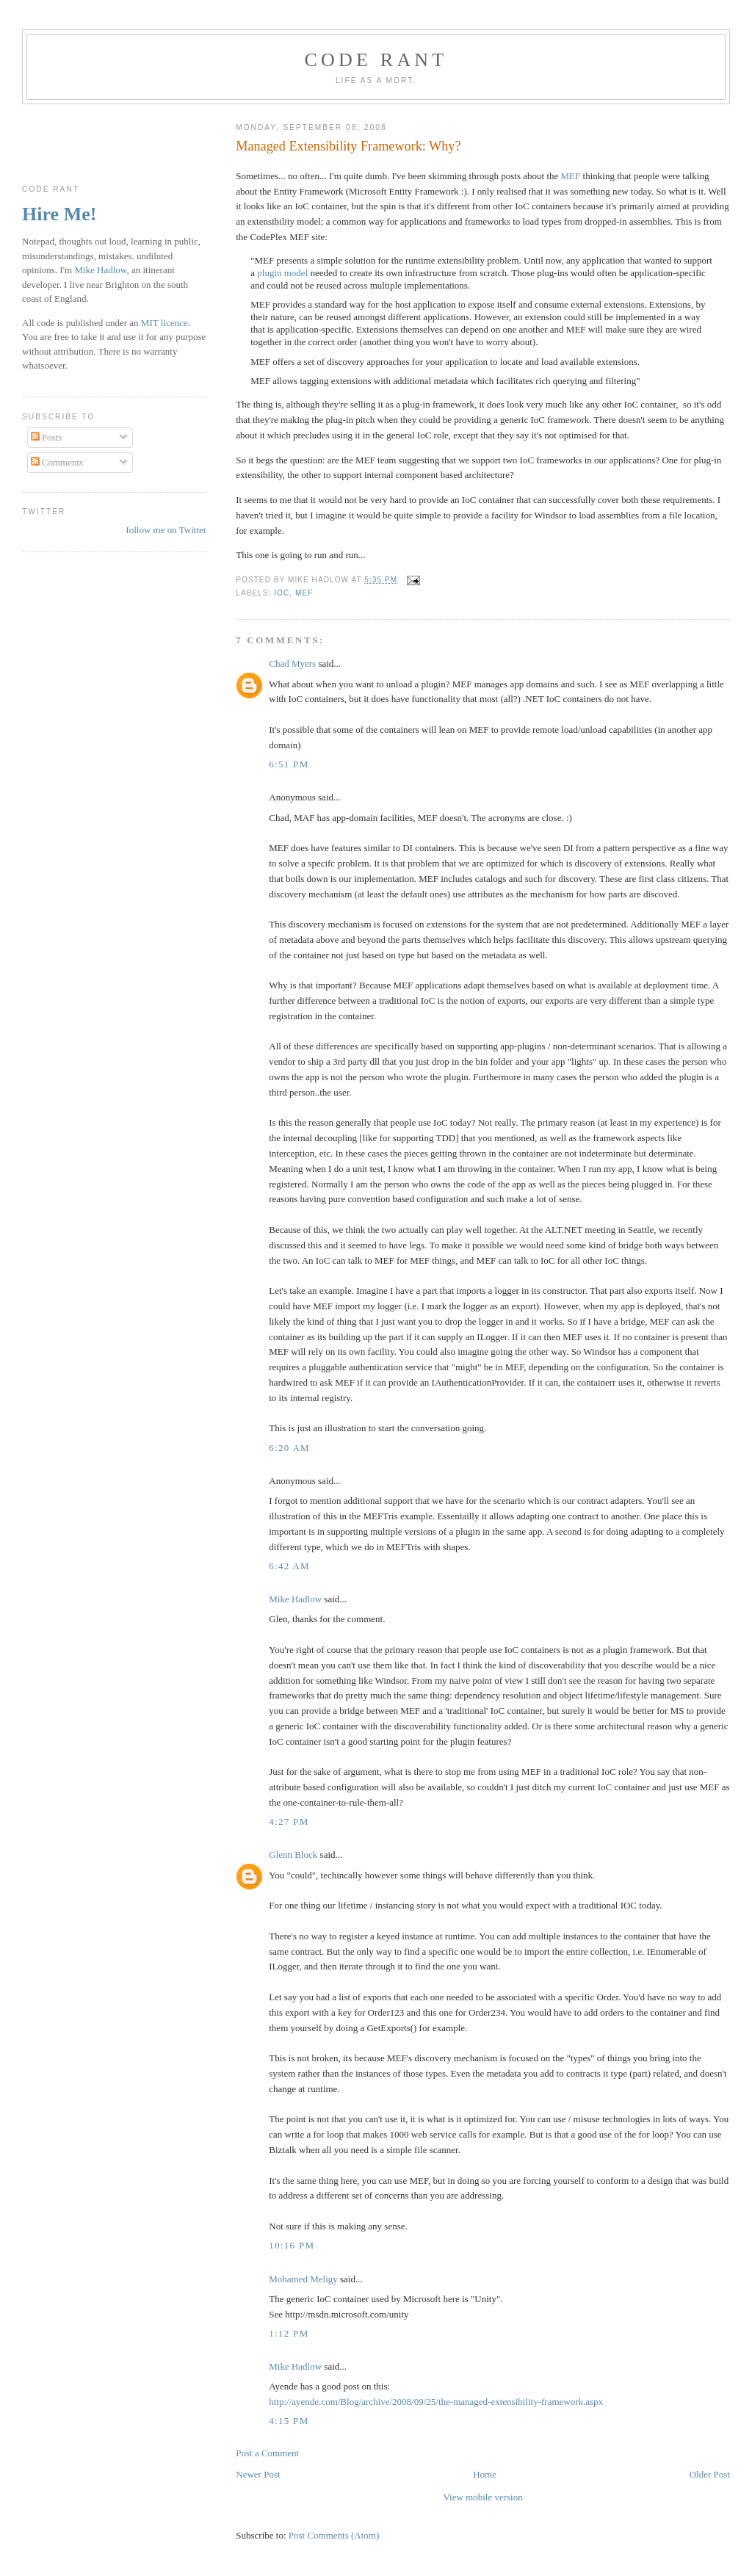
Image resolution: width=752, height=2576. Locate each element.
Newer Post (258, 2474)
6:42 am (289, 1565)
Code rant (376, 59)
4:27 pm (288, 1821)
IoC (281, 593)
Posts (46, 437)
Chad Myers (292, 663)
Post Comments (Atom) (334, 2535)
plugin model (282, 272)
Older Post (710, 2474)
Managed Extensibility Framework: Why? (348, 146)
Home (484, 2474)
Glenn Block (293, 1854)
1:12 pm (288, 2333)
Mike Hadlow (295, 1598)
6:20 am (289, 1447)
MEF (571, 175)
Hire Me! (59, 214)
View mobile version (482, 2497)
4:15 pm (288, 2420)
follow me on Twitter (166, 529)
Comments (57, 462)
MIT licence (164, 322)
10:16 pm (291, 2245)
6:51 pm (288, 764)
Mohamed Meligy (303, 2278)
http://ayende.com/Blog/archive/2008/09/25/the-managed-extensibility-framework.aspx (436, 2401)
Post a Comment (267, 2453)
